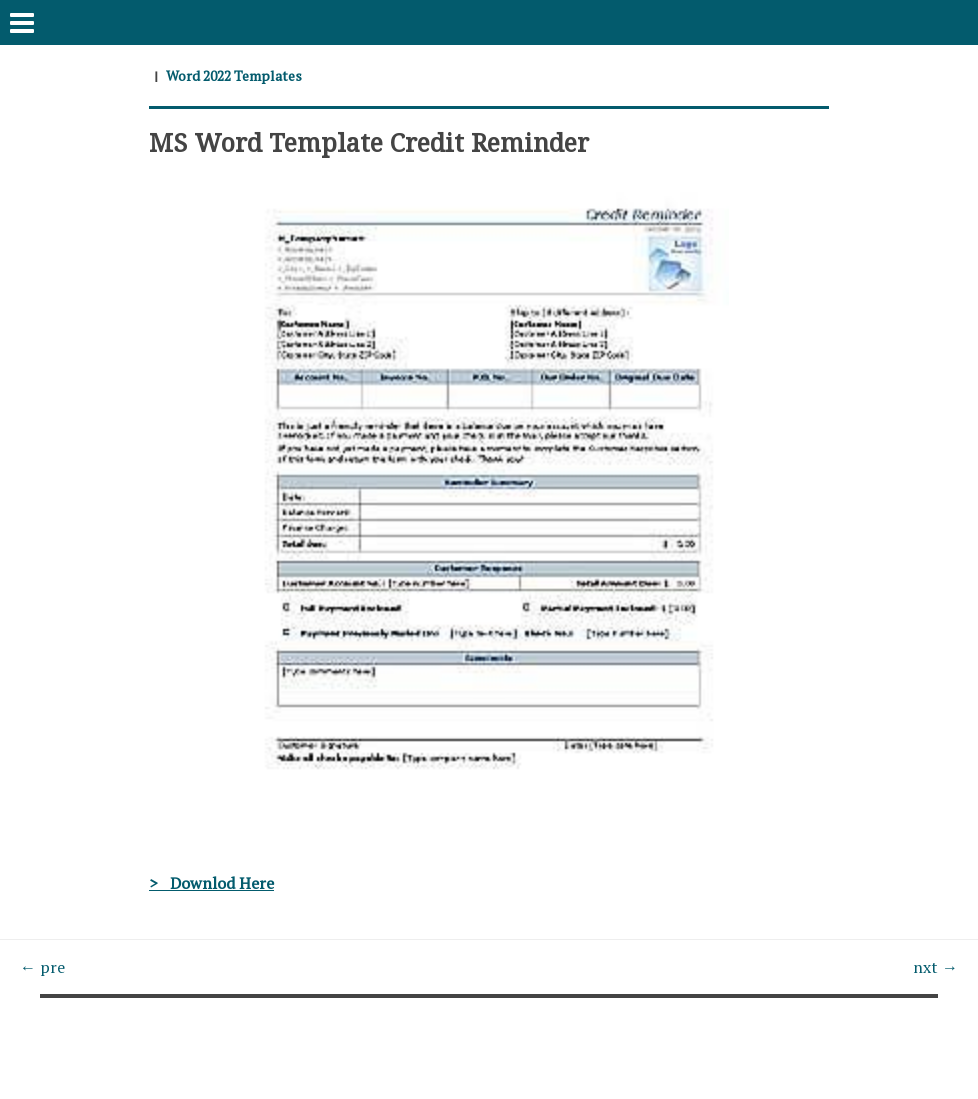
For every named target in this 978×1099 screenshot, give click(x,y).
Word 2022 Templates (234, 75)
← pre (42, 967)
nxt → (935, 967)
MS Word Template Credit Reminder (369, 142)
